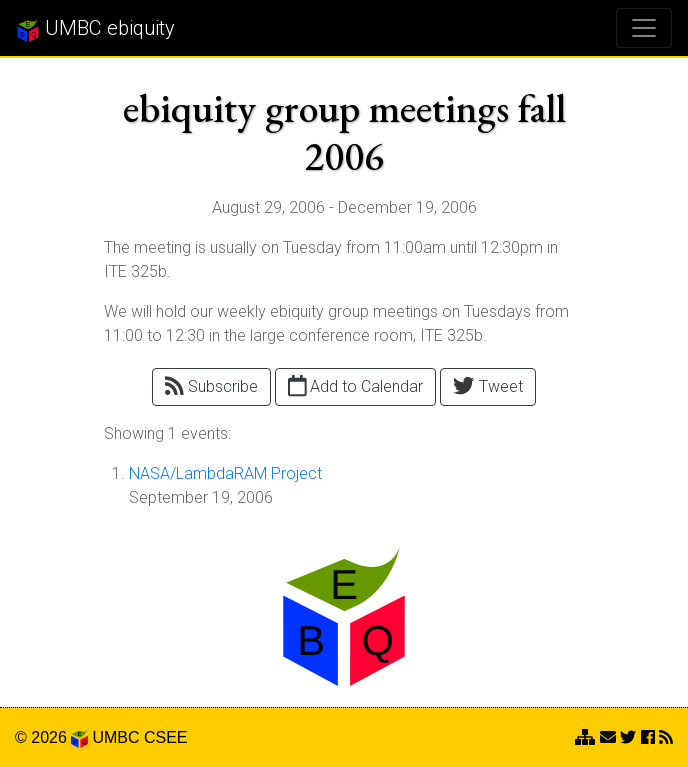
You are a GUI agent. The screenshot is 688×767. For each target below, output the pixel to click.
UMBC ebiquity (95, 29)
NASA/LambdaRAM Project (225, 473)
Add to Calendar (356, 385)
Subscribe (211, 385)
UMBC (115, 737)
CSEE (166, 737)
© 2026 (51, 737)
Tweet (487, 385)
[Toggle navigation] (644, 28)
